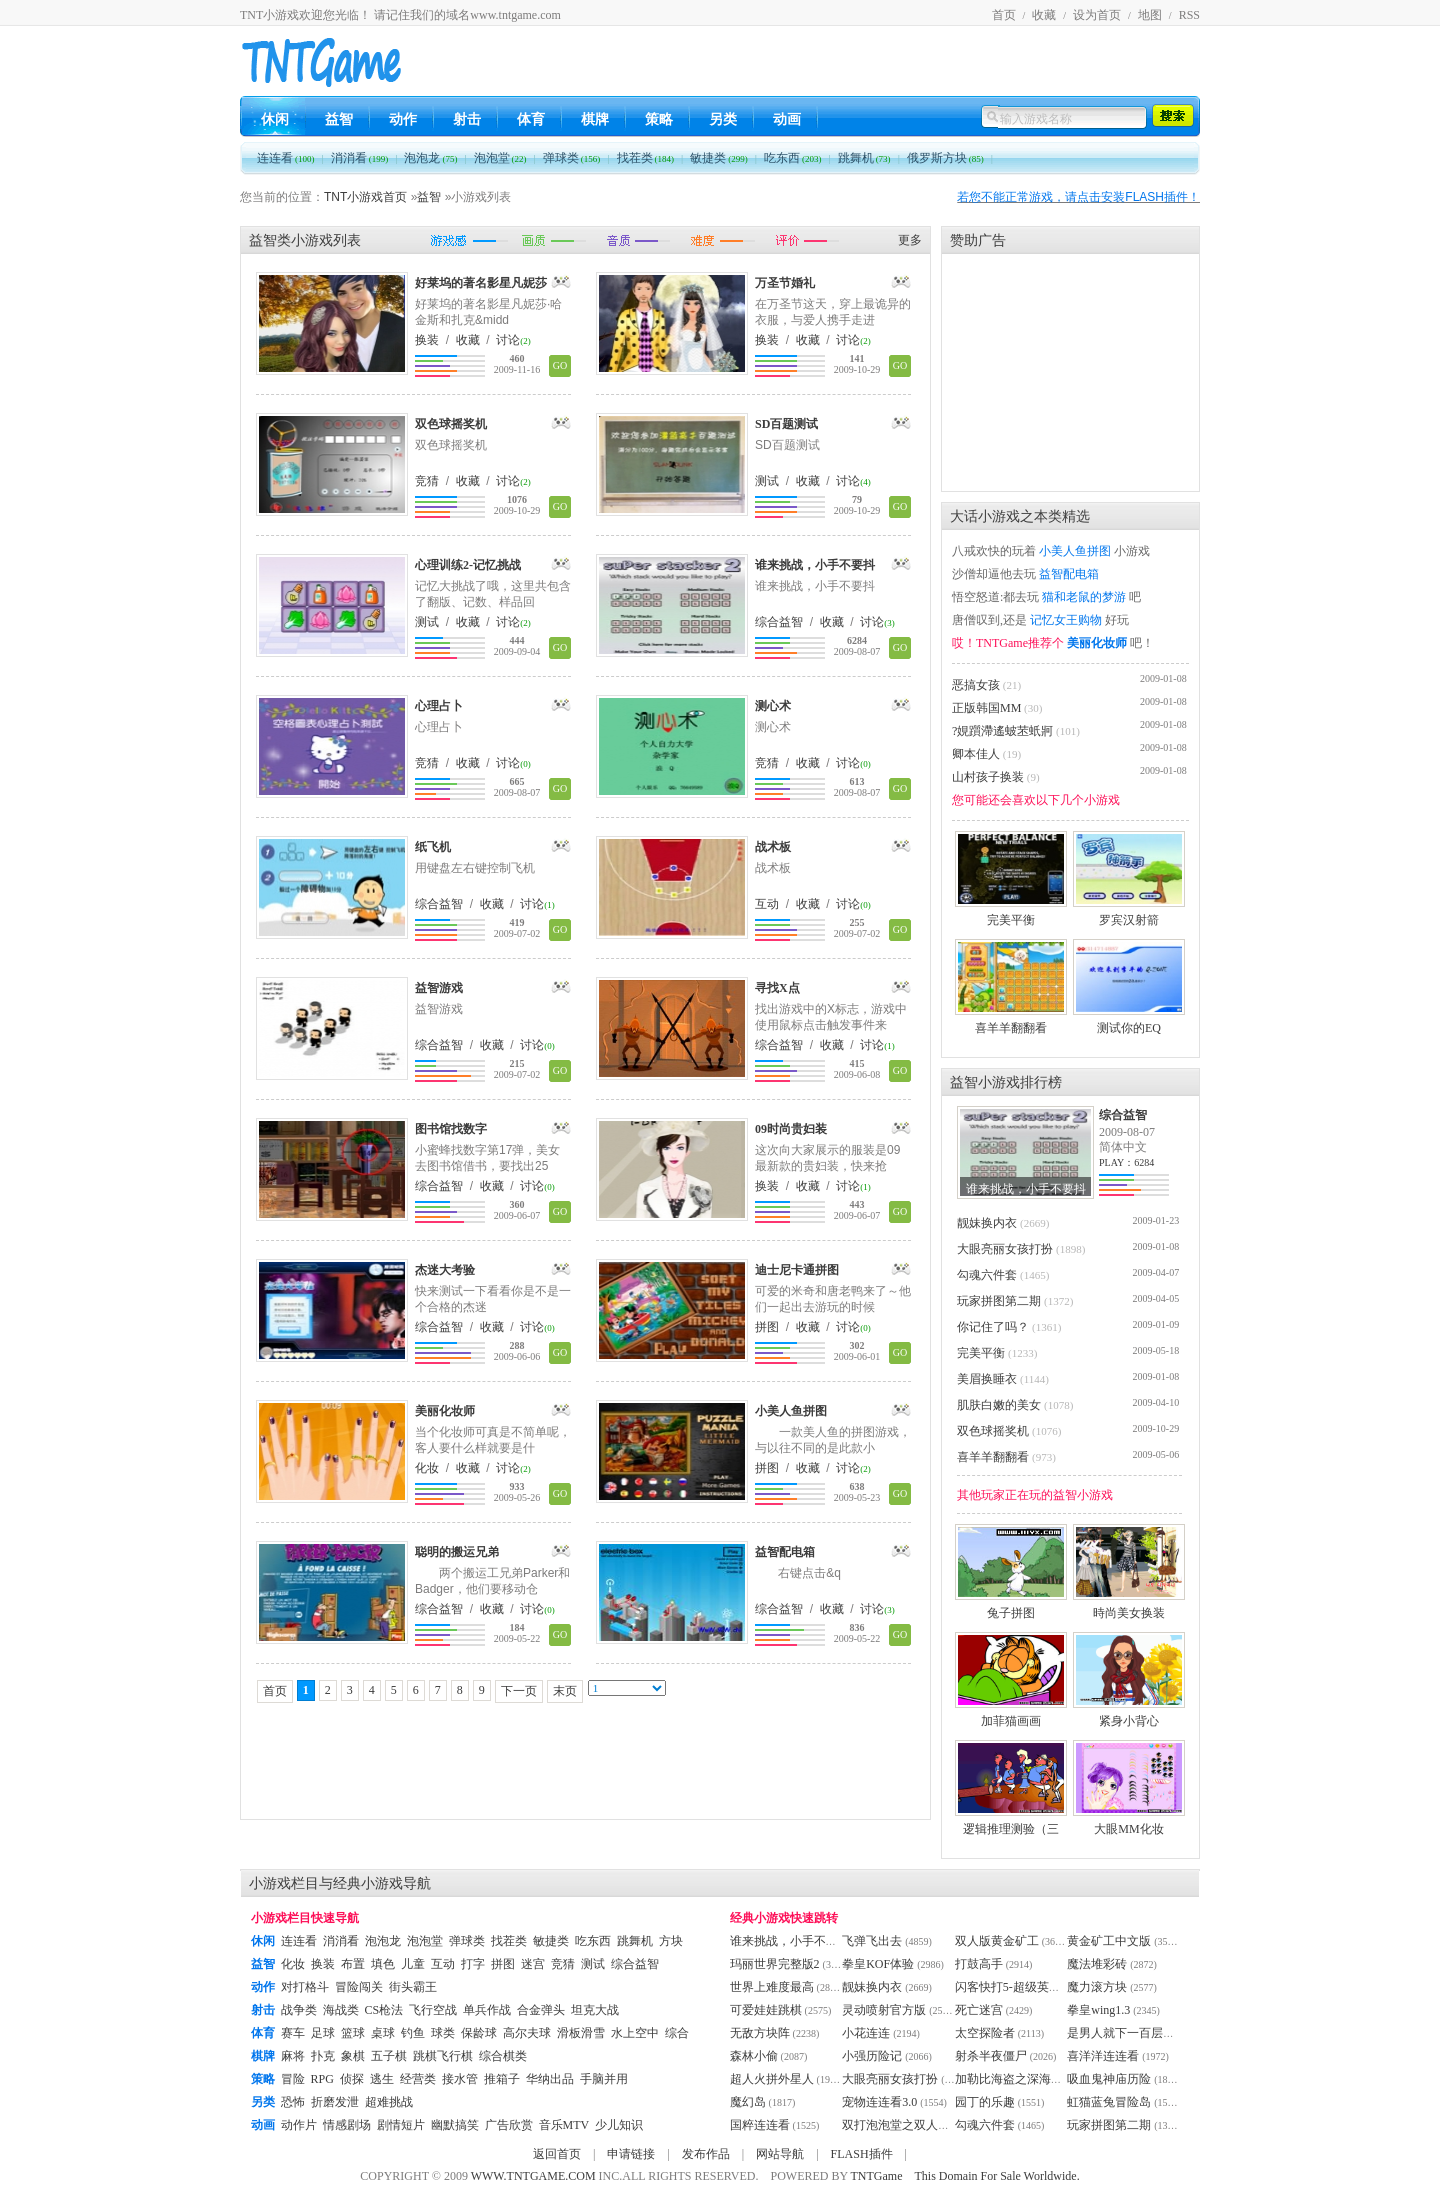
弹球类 (572, 158)
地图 (1150, 15)
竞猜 (427, 481)
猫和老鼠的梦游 (1084, 597)
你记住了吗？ (993, 1327)
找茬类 (646, 158)
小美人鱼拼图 (791, 1411)
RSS (1189, 15)
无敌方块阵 (760, 2033)
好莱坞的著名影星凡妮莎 (481, 283)
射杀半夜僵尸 (991, 2056)
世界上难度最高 (772, 1987)
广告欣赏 (509, 2125)
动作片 (299, 2125)
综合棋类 (503, 2056)
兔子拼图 (1011, 1607)
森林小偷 (754, 2056)
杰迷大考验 (445, 1270)
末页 (565, 1691)
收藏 (1044, 15)
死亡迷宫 (979, 2010)
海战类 (341, 2010)
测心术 (773, 706)
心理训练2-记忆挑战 (468, 565)
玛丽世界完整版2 (775, 1964)
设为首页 (1097, 15)
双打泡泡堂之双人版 (896, 2125)
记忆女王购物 (1066, 620)
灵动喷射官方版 (884, 2010)
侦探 (352, 2079)
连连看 (286, 158)
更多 (910, 240)
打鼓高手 (979, 1964)
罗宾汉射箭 (1129, 914)
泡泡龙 (430, 158)
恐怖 (293, 2102)
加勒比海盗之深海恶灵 (1015, 2079)
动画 (787, 119)
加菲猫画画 (1011, 1715)
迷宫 (533, 1964)
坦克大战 (595, 2010)
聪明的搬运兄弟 (457, 1552)
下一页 (519, 1691)
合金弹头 (541, 2010)
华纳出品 (550, 2079)
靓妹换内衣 (987, 1223)
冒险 (293, 2079)
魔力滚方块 (1097, 1987)
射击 (467, 119)
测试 (767, 481)
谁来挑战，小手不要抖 (815, 565)
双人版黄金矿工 (997, 1941)
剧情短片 (401, 2125)
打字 (473, 1964)
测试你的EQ (1129, 1022)
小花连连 (866, 2033)
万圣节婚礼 (785, 283)
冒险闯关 (359, 1987)
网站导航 (780, 2154)
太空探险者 (985, 2033)
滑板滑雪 (581, 2033)
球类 (443, 2033)
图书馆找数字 (451, 1129)
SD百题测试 (786, 424)
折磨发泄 (335, 2102)
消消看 (360, 158)
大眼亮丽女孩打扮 (1005, 1249)
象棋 (353, 2056)
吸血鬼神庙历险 (1109, 2079)
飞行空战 (433, 2010)
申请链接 (631, 2154)
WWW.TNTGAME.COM (533, 2176)
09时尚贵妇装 (791, 1129)
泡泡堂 (500, 158)
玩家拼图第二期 (999, 1301)
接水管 (460, 2079)
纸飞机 (433, 847)
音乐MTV (564, 2125)
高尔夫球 (527, 2033)
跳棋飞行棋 (443, 2056)
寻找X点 (777, 988)
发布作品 (706, 2154)
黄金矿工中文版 (1109, 1941)
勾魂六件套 (987, 1275)
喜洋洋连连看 (1103, 2056)
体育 (531, 119)
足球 (323, 2033)
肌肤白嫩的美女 (999, 1405)
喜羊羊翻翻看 (1011, 1022)
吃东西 (793, 158)
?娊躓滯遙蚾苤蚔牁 (1002, 731)
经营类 (418, 2079)
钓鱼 (413, 2033)
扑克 (323, 2056)
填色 (383, 1964)
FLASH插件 (862, 2154)
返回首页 (557, 2154)
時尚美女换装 (1129, 1607)
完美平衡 (1011, 914)
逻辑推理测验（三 (1011, 1823)
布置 (353, 1964)
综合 (677, 2033)
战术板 (773, 847)
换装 (427, 340)
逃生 (382, 2079)
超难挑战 (389, 2102)
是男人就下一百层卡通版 (1133, 2033)
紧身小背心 (1129, 1715)
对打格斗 (305, 1987)
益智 (339, 119)
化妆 (427, 1468)
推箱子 (502, 2079)
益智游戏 (439, 988)
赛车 (293, 2033)
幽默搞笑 (455, 2125)
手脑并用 (604, 2079)
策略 (659, 119)
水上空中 (635, 2033)
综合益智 (779, 622)
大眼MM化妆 (1129, 1823)
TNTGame (877, 2176)
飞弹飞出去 (872, 1941)
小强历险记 (872, 2056)
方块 (671, 1941)
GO (560, 365)
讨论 (508, 340)
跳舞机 (864, 158)
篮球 (353, 2033)
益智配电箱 (785, 1552)
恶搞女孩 (976, 685)
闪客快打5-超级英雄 (1008, 1987)
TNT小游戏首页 (365, 197)
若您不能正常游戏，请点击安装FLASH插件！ (1078, 197)
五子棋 (389, 2056)
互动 (767, 904)
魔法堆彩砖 (1097, 1964)
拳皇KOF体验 (878, 1964)
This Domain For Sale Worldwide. (997, 2176)
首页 (1004, 15)
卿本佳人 (976, 754)
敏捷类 (719, 158)
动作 (403, 119)
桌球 (383, 2033)
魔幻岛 (748, 2102)
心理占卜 (439, 706)
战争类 (299, 2010)
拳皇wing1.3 (1098, 2010)
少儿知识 (619, 2125)
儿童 (413, 1964)
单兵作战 (487, 2010)
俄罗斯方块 (945, 158)
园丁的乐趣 (985, 2102)
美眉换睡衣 (987, 1379)
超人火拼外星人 (772, 2079)
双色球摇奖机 (451, 424)
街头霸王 (413, 1987)
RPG (322, 2079)
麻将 (293, 2056)
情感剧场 (347, 2125)
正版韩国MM (986, 708)
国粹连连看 (760, 2125)
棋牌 (595, 119)
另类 (723, 119)
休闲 (275, 119)
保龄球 (479, 2033)
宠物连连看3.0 (879, 2102)
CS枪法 (384, 2010)
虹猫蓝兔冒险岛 (1109, 2102)
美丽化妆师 (445, 1411)
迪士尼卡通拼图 (797, 1270)
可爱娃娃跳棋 (766, 2010)
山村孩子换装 (988, 777)
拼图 (767, 1327)
